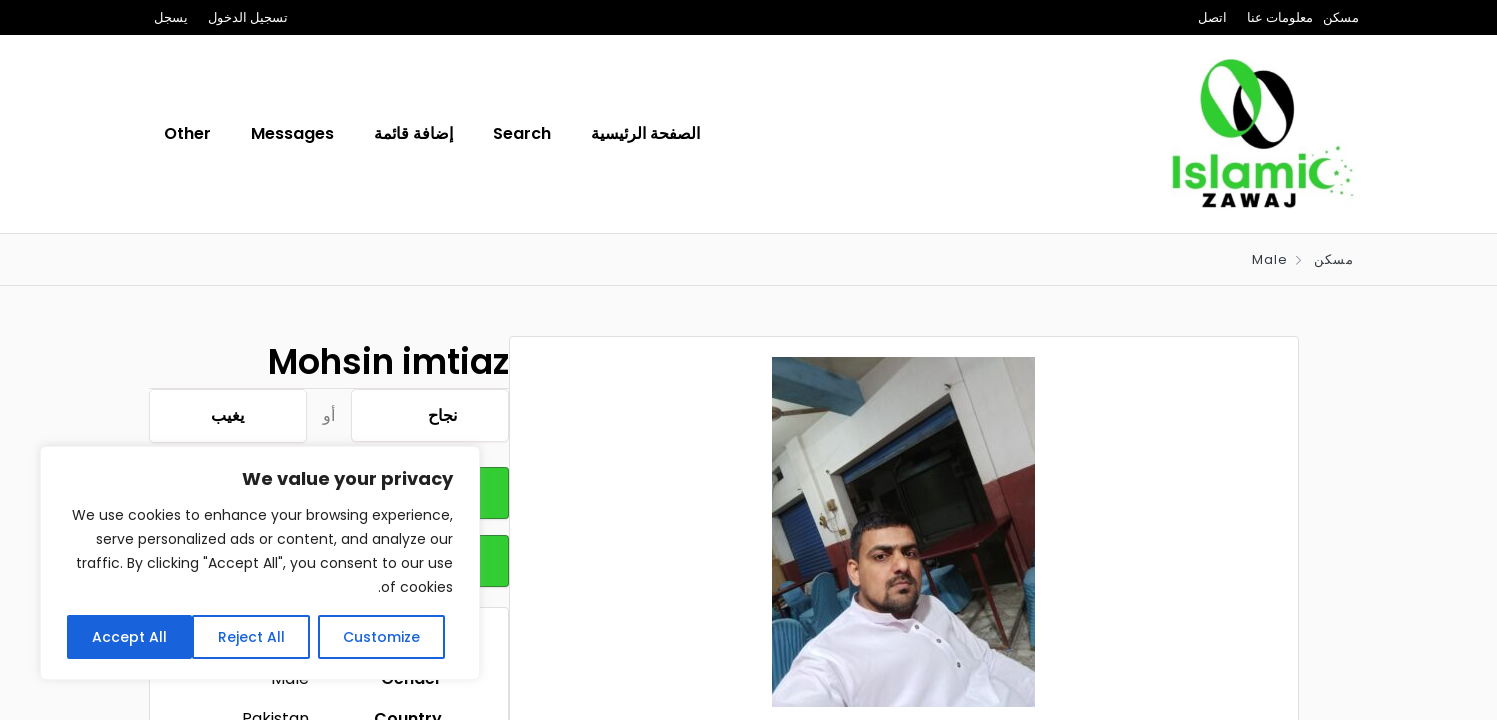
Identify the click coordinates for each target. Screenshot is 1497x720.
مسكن (1341, 17)
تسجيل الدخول (248, 17)
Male (1270, 259)
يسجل (171, 17)
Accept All (129, 637)
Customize (381, 637)
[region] (260, 563)
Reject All (251, 637)
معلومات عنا (1280, 17)
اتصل (1212, 17)
